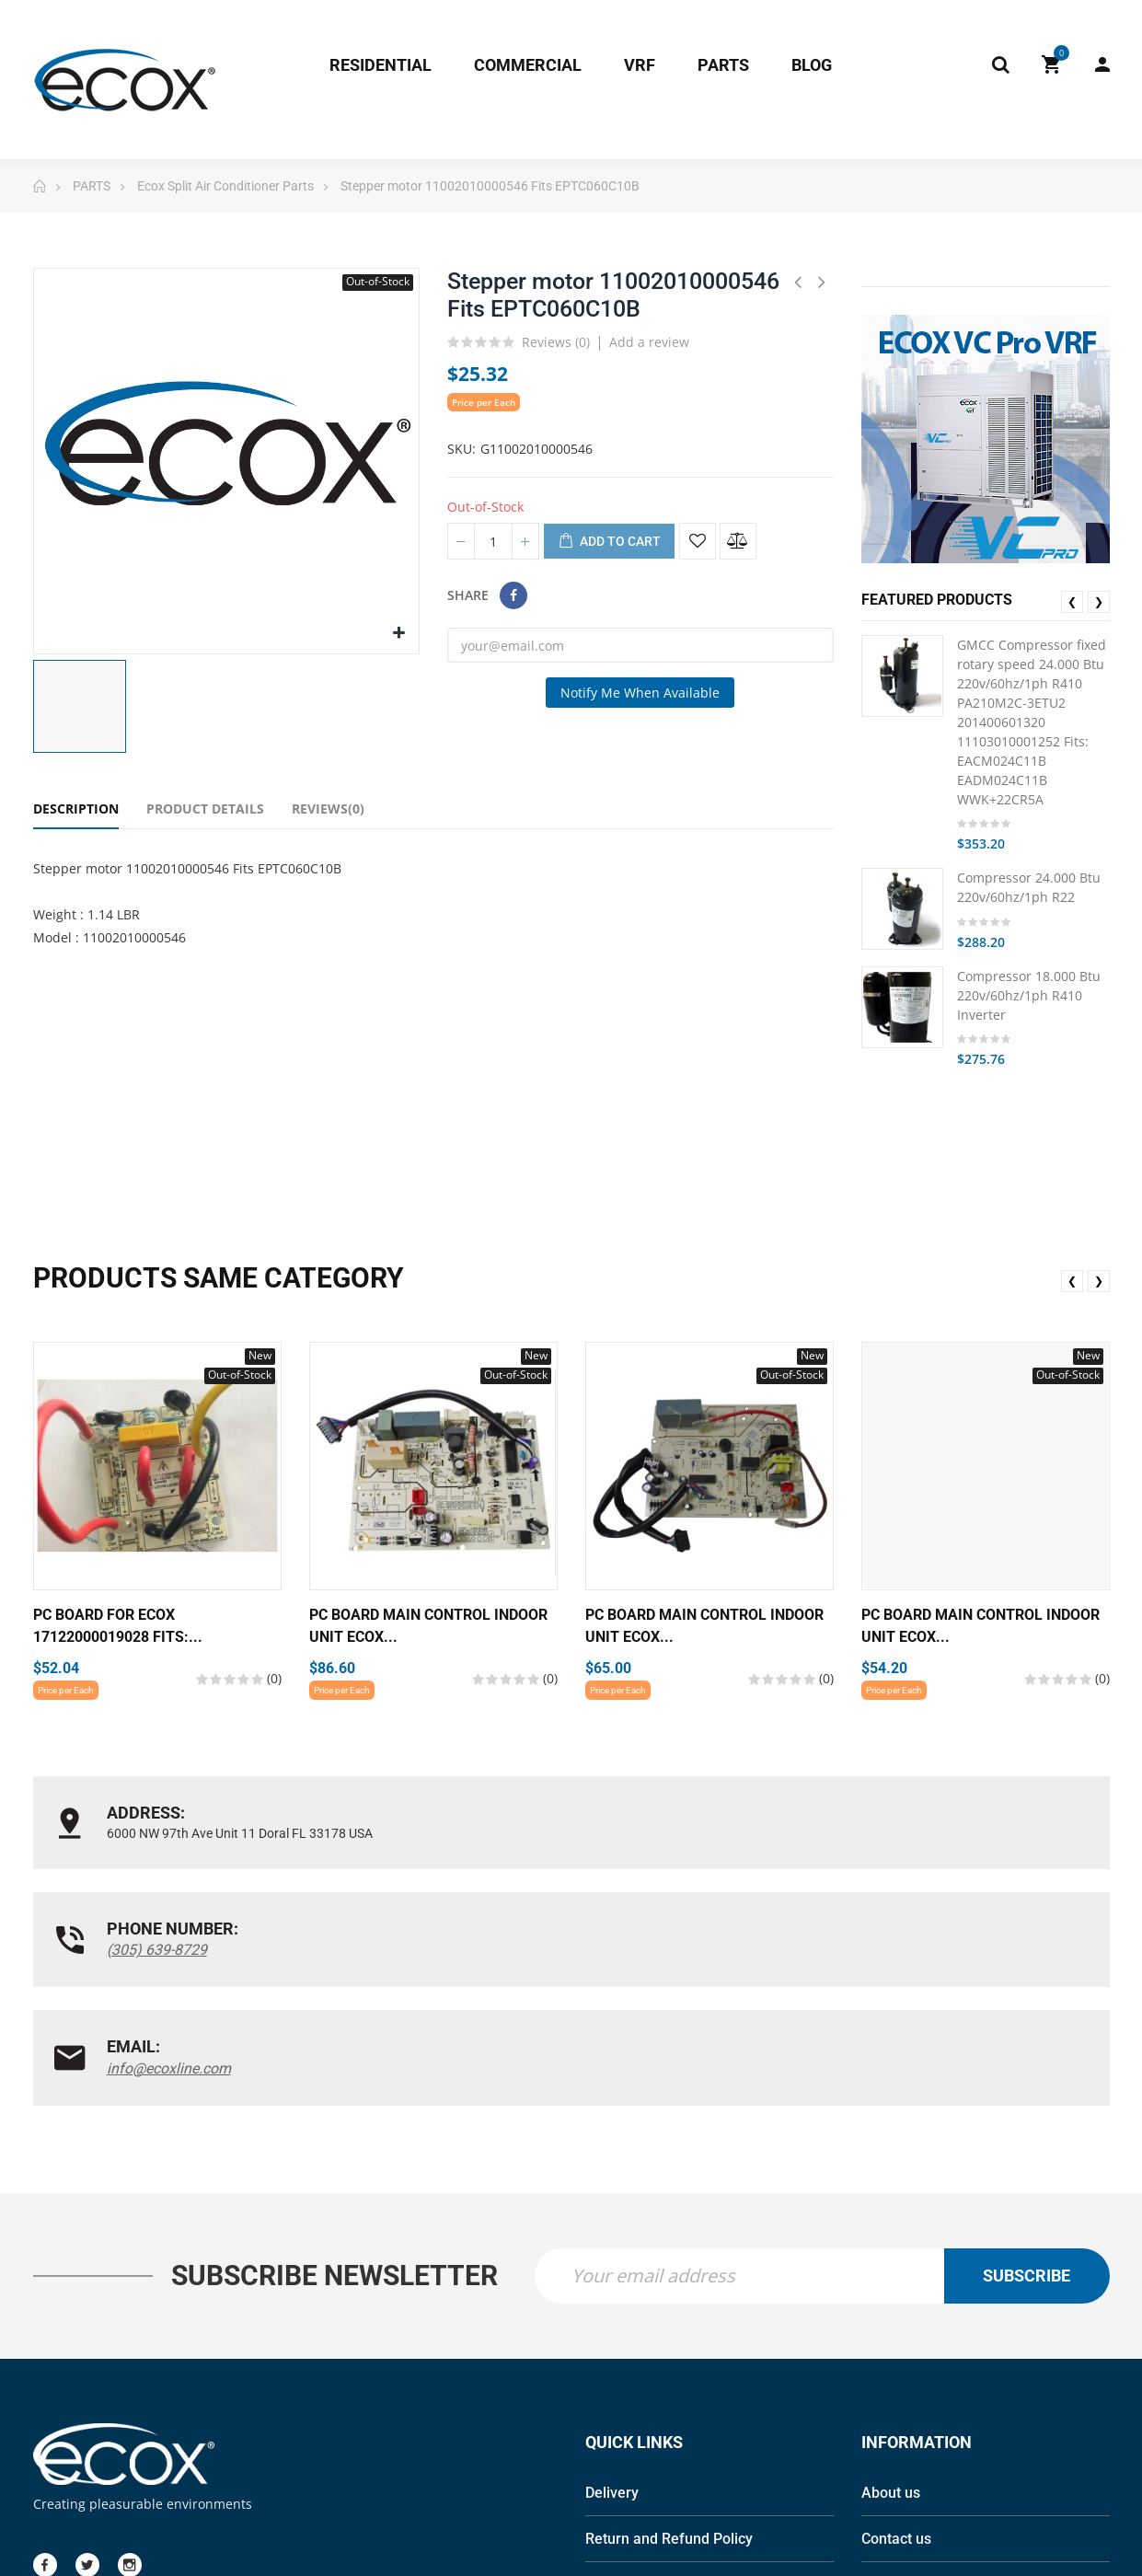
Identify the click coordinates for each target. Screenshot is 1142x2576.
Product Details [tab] (205, 808)
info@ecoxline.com (905, 1834)
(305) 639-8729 (525, 1834)
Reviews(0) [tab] (328, 808)
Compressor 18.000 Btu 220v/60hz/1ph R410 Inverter (1029, 995)
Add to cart (609, 542)
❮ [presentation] (1072, 601)
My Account (1102, 64)
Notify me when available (640, 692)
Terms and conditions (656, 2418)
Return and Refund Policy (669, 2326)
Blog (876, 2372)
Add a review (649, 342)
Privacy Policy (631, 2372)
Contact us (896, 2326)
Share (513, 595)
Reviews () (556, 343)
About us (890, 2280)
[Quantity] (493, 541)
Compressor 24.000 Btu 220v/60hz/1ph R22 (1029, 887)
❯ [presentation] (1098, 601)
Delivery (612, 2280)
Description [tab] (76, 808)
